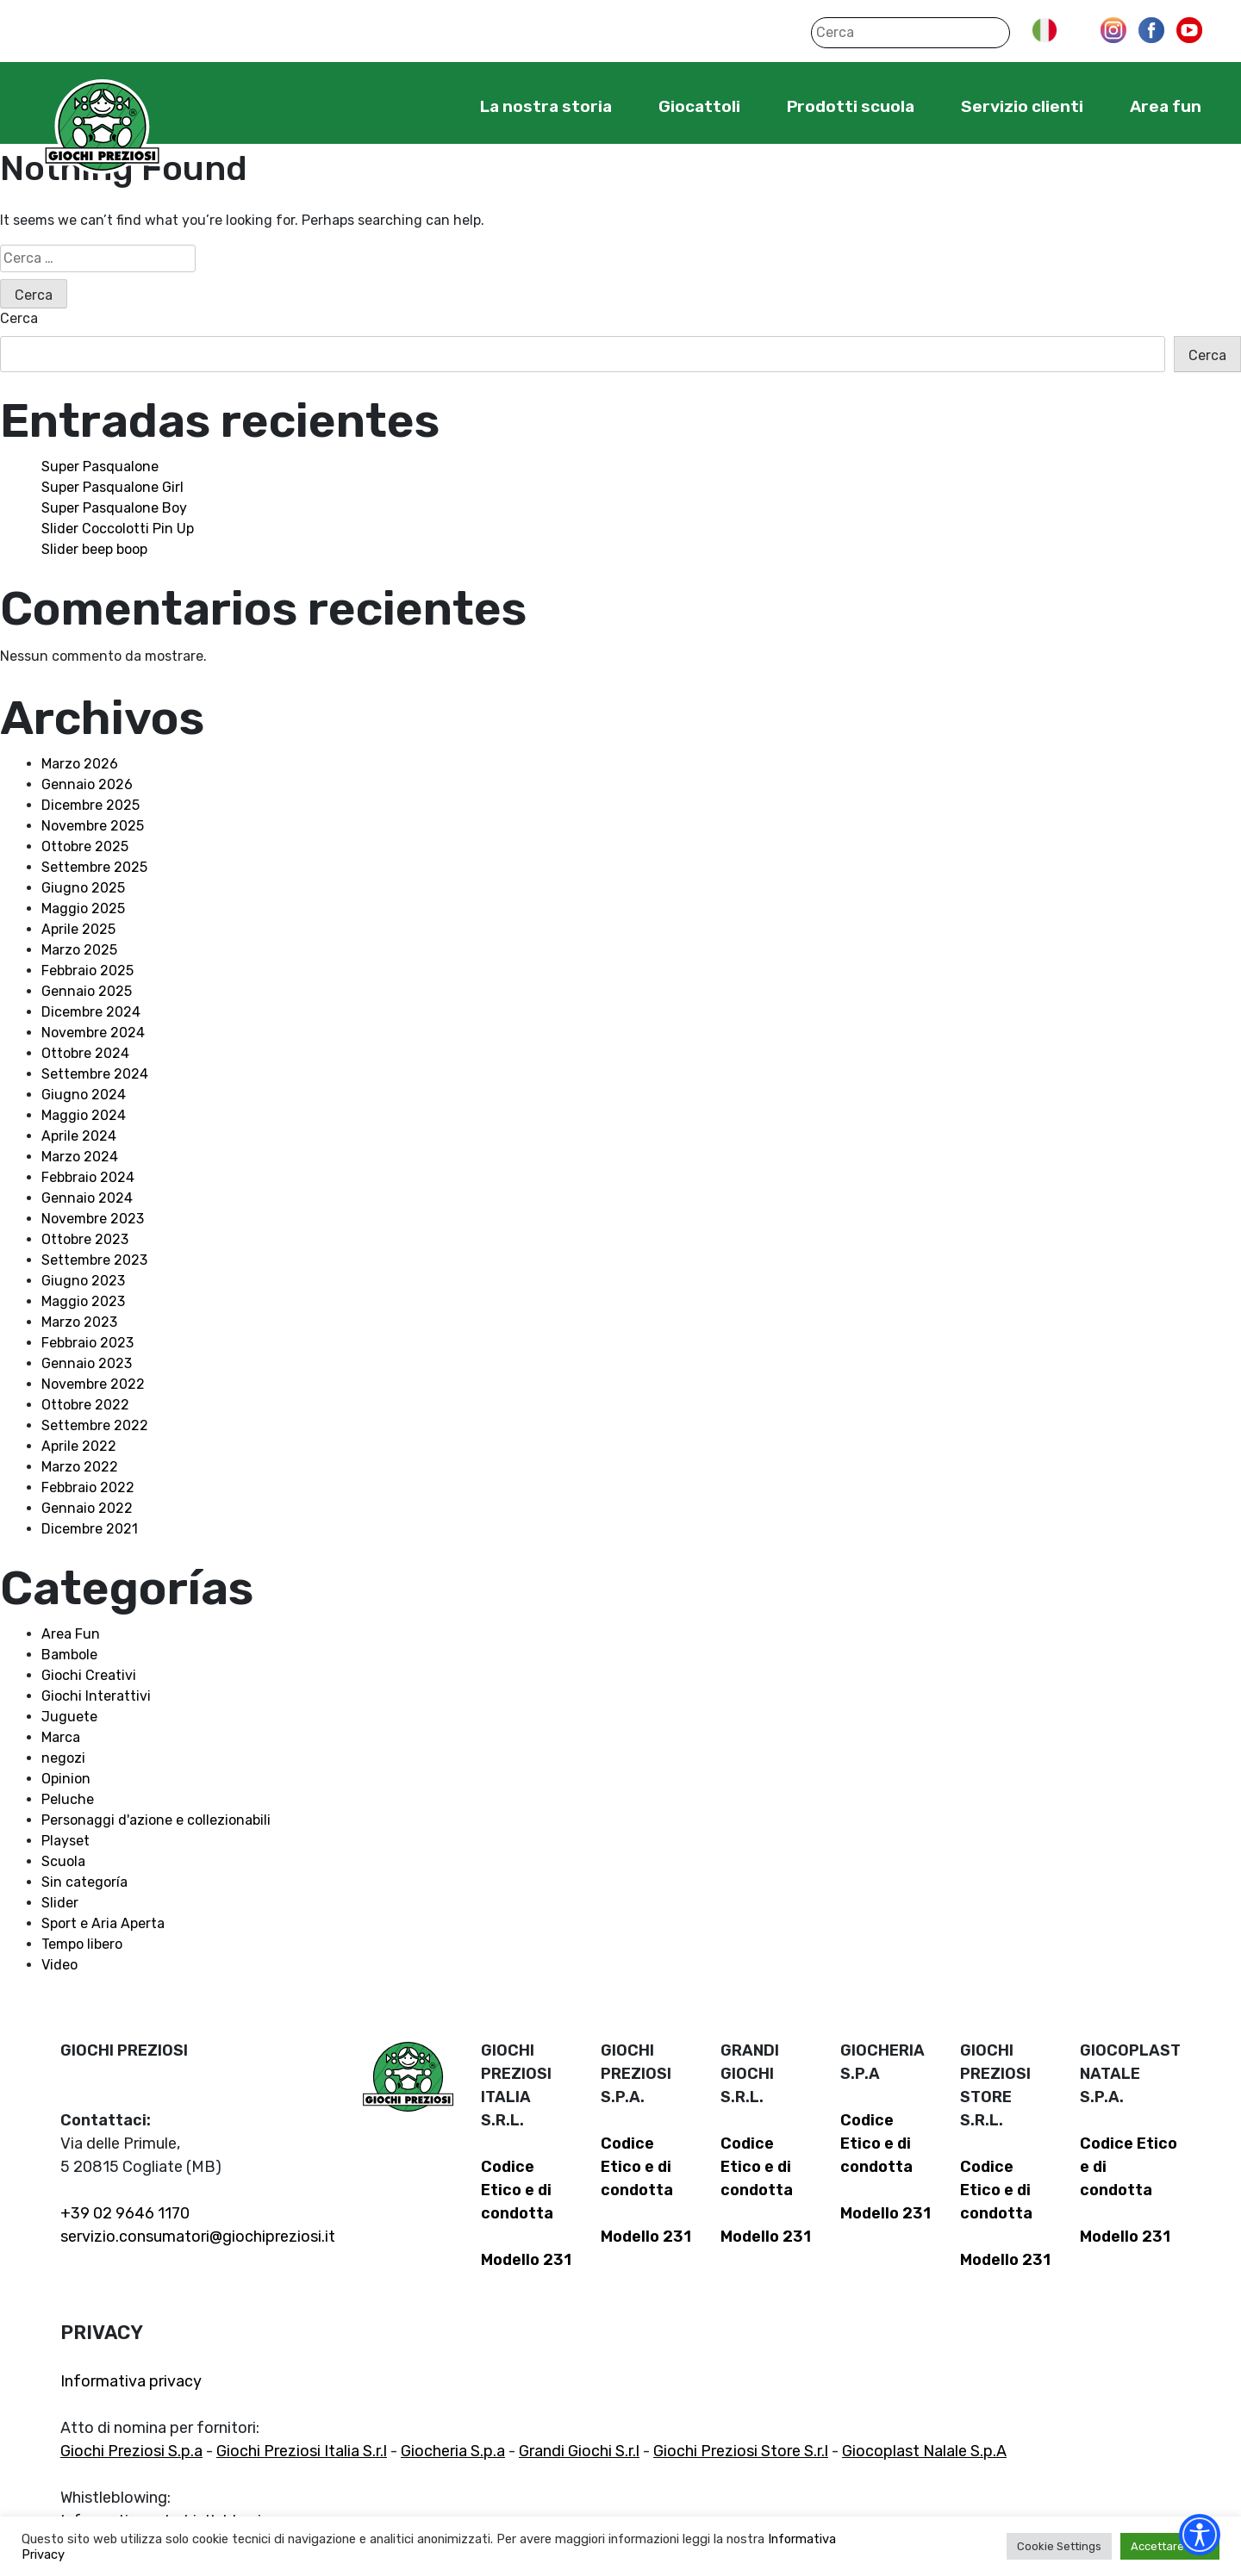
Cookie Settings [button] (1059, 2546)
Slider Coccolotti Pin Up (117, 528)
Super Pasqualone (100, 466)
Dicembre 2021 (89, 1529)
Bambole (69, 1654)
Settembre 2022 (94, 1425)
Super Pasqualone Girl (112, 487)
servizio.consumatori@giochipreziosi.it (197, 2236)
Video (59, 1965)
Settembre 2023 (94, 1260)
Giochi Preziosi (102, 127)
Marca (60, 1737)
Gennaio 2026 (87, 784)
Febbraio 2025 (87, 970)
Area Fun (70, 1634)
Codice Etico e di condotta (517, 2190)
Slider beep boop (94, 549)
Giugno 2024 (83, 1094)
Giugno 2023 (83, 1280)
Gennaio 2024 (87, 1198)
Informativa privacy (131, 2381)
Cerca (19, 318)
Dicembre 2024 (90, 1012)
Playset (65, 1840)
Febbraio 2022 (87, 1487)
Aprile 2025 (78, 929)
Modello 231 (526, 2259)
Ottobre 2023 (84, 1239)
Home (427, 106)
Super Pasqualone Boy (114, 508)
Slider (59, 1903)
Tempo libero (81, 1944)
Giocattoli (699, 106)
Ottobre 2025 (84, 846)
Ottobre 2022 (85, 1405)
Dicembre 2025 (90, 805)
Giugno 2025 (83, 888)
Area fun (1165, 106)
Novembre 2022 (93, 1384)
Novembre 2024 (93, 1032)
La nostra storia (546, 106)
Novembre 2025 (92, 826)
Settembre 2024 (94, 1074)
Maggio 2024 (83, 1115)
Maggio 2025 (83, 908)
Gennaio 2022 (87, 1508)
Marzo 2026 (79, 764)
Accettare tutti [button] (1170, 2546)
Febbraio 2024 (87, 1177)
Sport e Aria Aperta (103, 1923)
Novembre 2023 (92, 1218)
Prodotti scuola (850, 106)
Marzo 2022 (79, 1467)
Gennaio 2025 (86, 991)
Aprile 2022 (78, 1446)
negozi (63, 1758)
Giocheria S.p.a (453, 2451)
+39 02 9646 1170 (125, 2213)
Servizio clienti (1022, 106)
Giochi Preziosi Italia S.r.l (301, 2451)
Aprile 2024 (78, 1136)
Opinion (65, 1778)
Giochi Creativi (88, 1675)
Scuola (63, 1861)
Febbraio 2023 (87, 1343)
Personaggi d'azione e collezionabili (156, 1820)
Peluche (67, 1799)
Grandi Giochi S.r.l (579, 2451)
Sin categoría (84, 1882)
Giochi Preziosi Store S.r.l (740, 2451)
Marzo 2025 (79, 950)
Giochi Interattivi (96, 1696)
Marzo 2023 (79, 1322)
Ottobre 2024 (85, 1053)
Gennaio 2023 (86, 1363)
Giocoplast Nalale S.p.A (924, 2451)
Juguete (69, 1716)
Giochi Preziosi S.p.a (131, 2451)
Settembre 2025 (94, 867)
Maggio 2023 (83, 1301)
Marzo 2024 (79, 1156)
